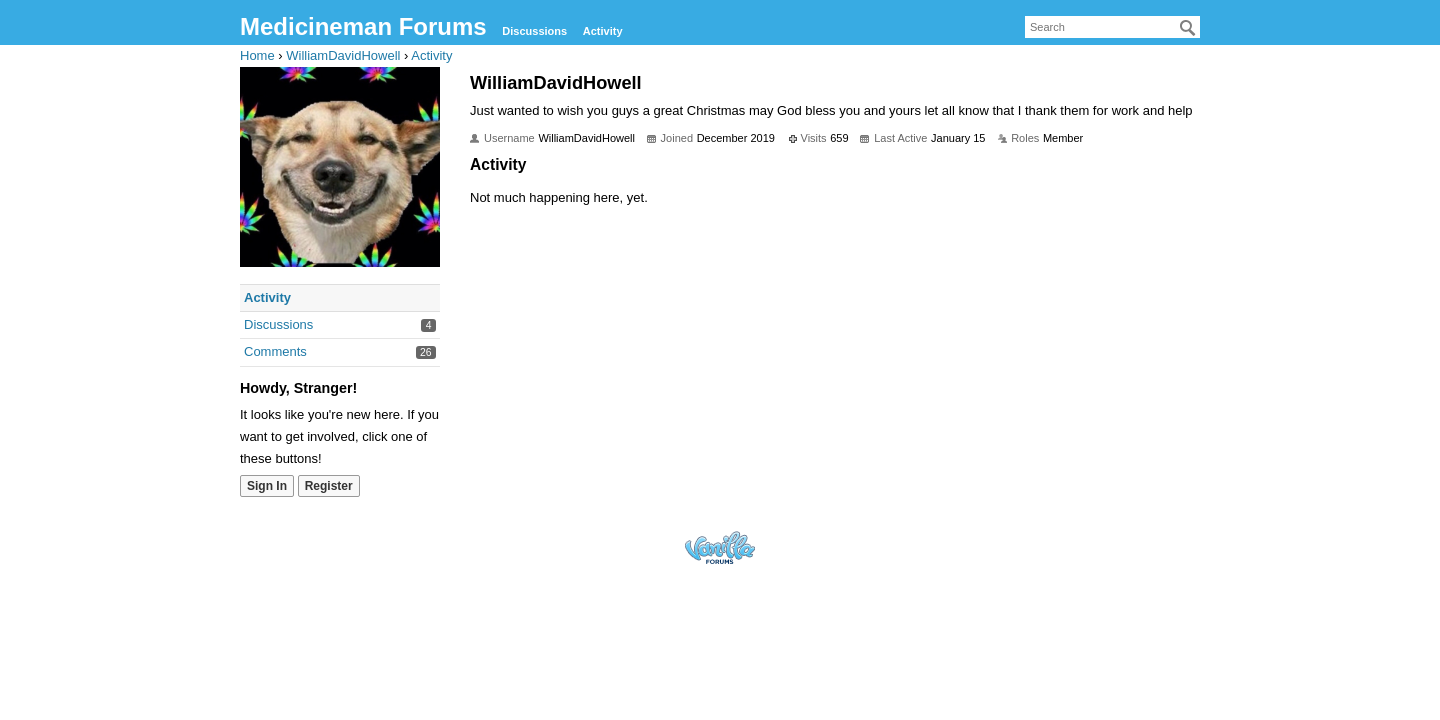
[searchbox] (1112, 27)
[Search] (1188, 28)
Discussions (534, 31)
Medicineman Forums (363, 26)
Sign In (267, 486)
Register (329, 486)
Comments (275, 351)
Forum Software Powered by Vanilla (720, 547)
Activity (603, 31)
